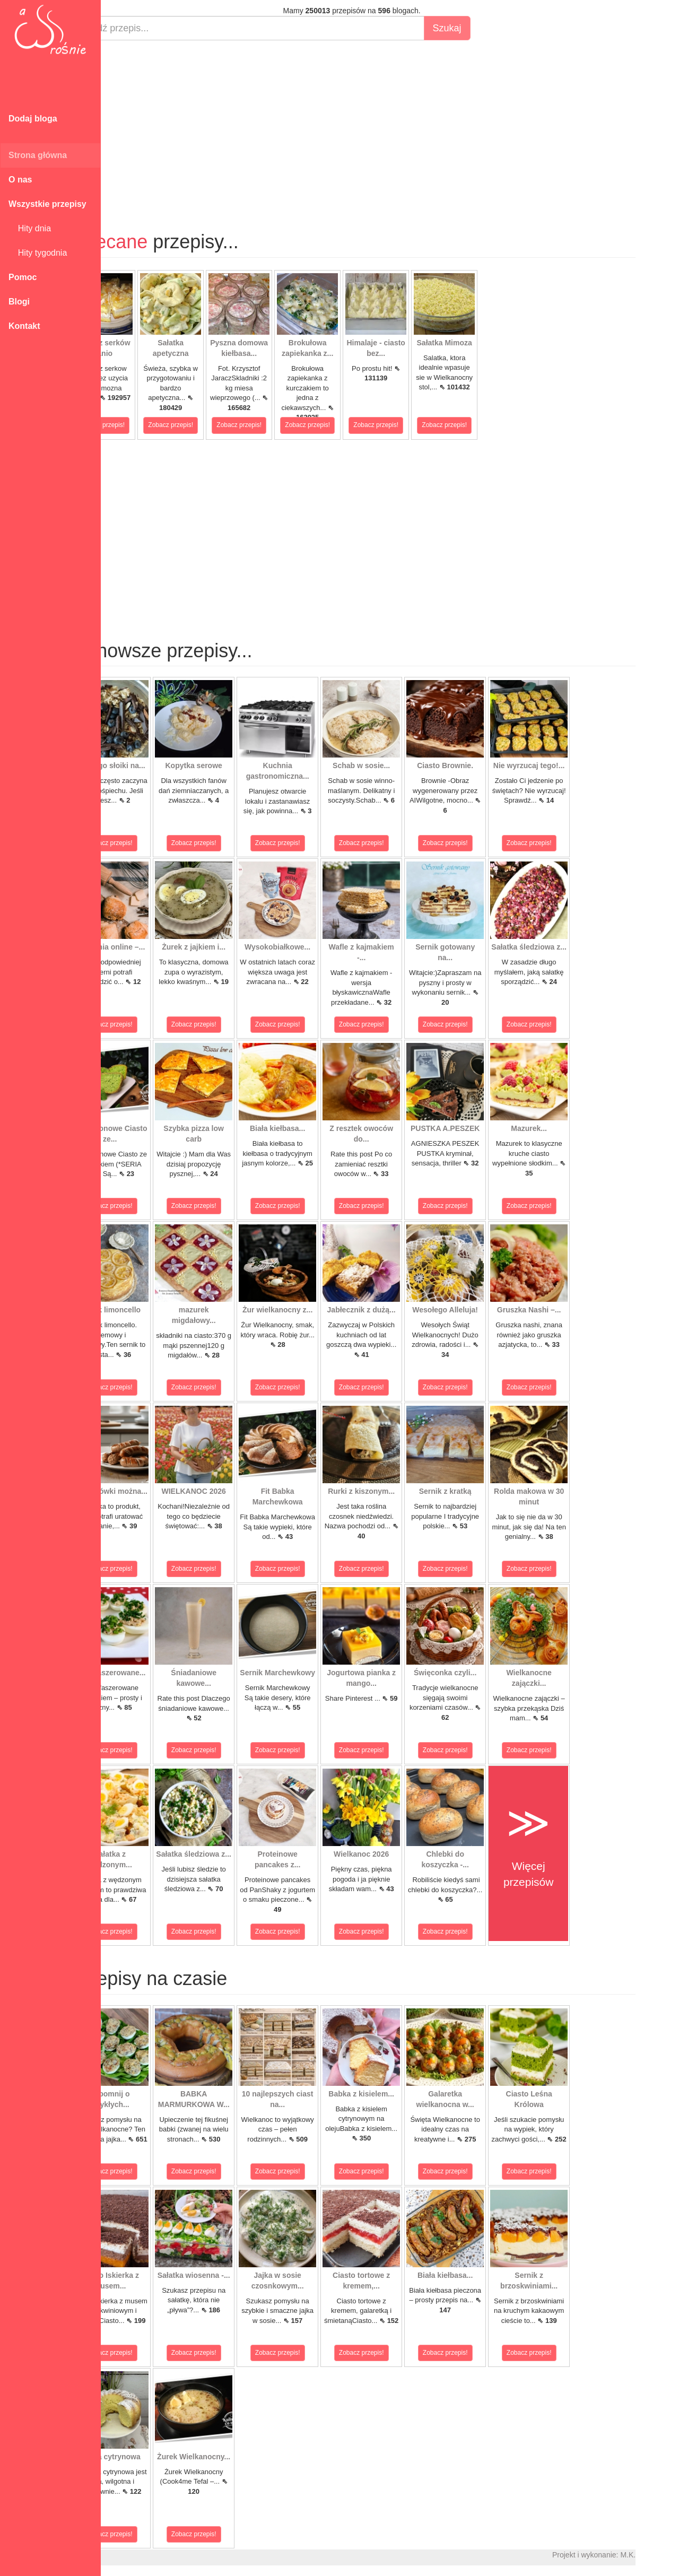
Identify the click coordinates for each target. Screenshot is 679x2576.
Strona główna (37, 155)
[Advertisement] (390, 125)
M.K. (666, 2555)
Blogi (19, 301)
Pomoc (22, 277)
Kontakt (24, 325)
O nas (20, 179)
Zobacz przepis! (140, 425)
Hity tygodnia (37, 252)
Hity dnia (29, 228)
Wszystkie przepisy (47, 203)
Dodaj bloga (32, 118)
